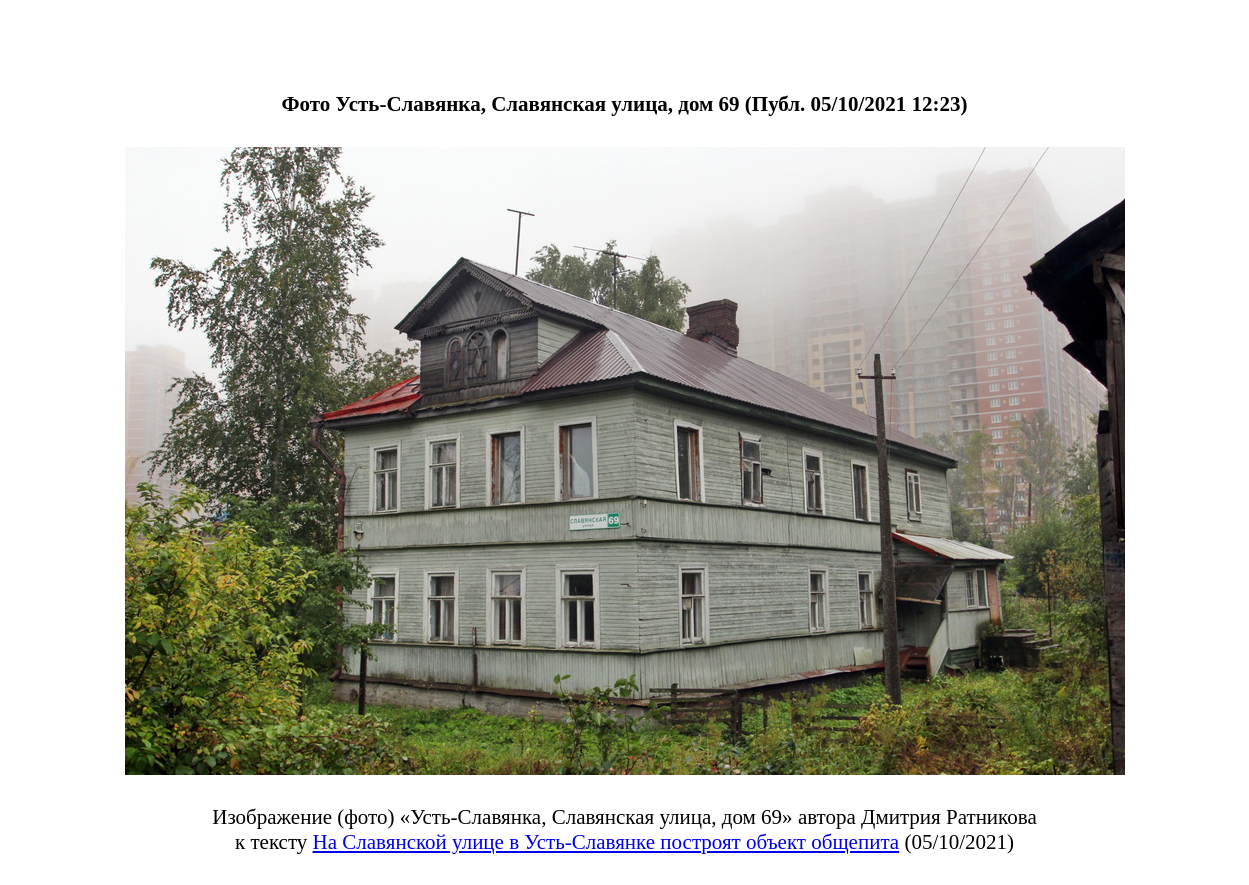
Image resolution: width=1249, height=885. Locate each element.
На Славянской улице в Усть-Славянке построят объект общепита (606, 842)
